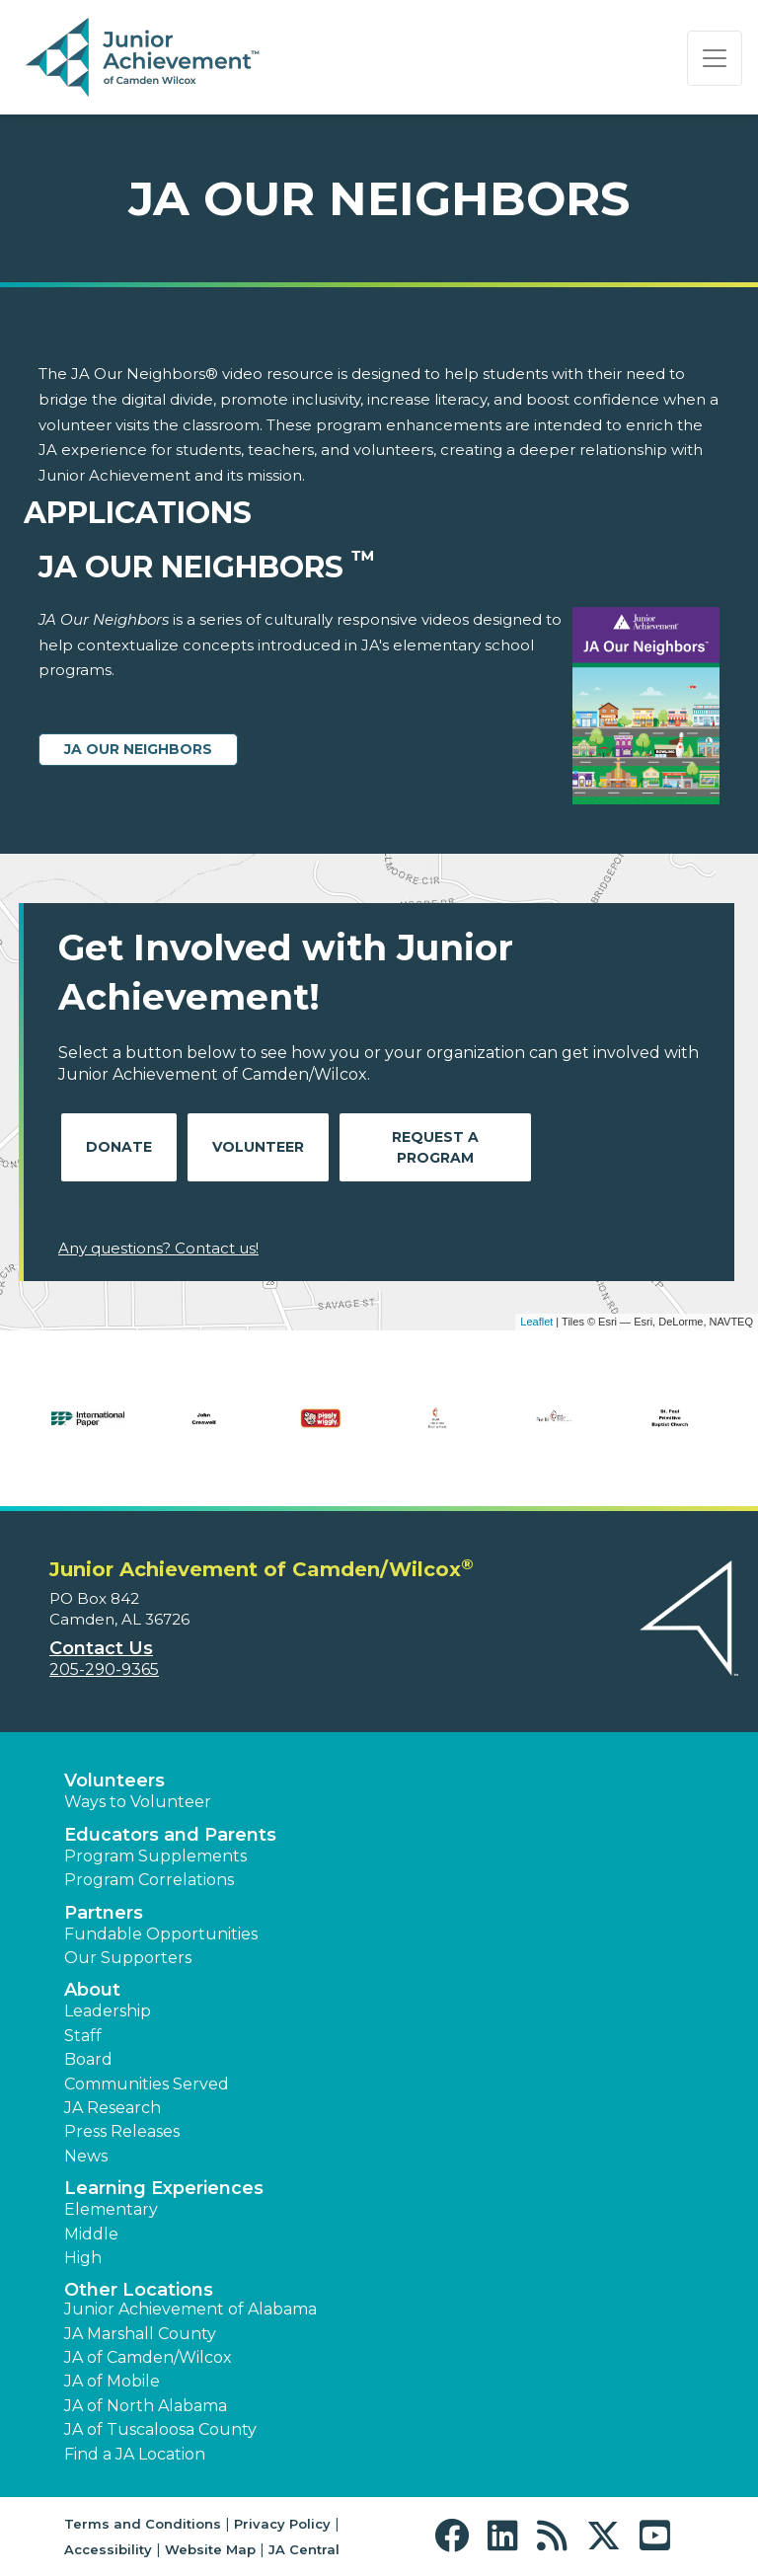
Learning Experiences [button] (164, 2188)
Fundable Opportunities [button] (161, 1934)
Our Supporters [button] (127, 1957)
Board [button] (88, 2059)
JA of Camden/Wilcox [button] (148, 2357)
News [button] (86, 2156)
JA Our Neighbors (138, 749)
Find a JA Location (134, 2454)
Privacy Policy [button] (282, 2524)
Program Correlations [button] (149, 1879)
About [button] (92, 1990)
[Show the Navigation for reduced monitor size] (714, 58)
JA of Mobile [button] (112, 2381)
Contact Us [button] (101, 1648)
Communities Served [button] (146, 2084)
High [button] (83, 2257)
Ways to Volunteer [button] (137, 1801)
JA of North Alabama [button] (145, 2405)
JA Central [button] (304, 2549)
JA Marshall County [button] (140, 2333)
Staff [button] (83, 2035)
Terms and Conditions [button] (142, 2524)
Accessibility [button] (108, 2549)
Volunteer (258, 1147)
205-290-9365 (104, 1669)
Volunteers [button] (114, 1780)
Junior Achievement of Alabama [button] (190, 2309)
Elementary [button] (111, 2209)
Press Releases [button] (122, 2131)
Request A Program (435, 1147)
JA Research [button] (112, 2107)
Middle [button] (91, 2234)
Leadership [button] (107, 2011)
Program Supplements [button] (155, 1856)
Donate (119, 1147)
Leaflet (536, 1321)
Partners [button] (103, 1913)
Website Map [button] (210, 2549)
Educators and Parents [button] (170, 1835)
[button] (456, 2536)
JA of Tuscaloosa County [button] (160, 2429)
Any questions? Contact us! (158, 1248)
